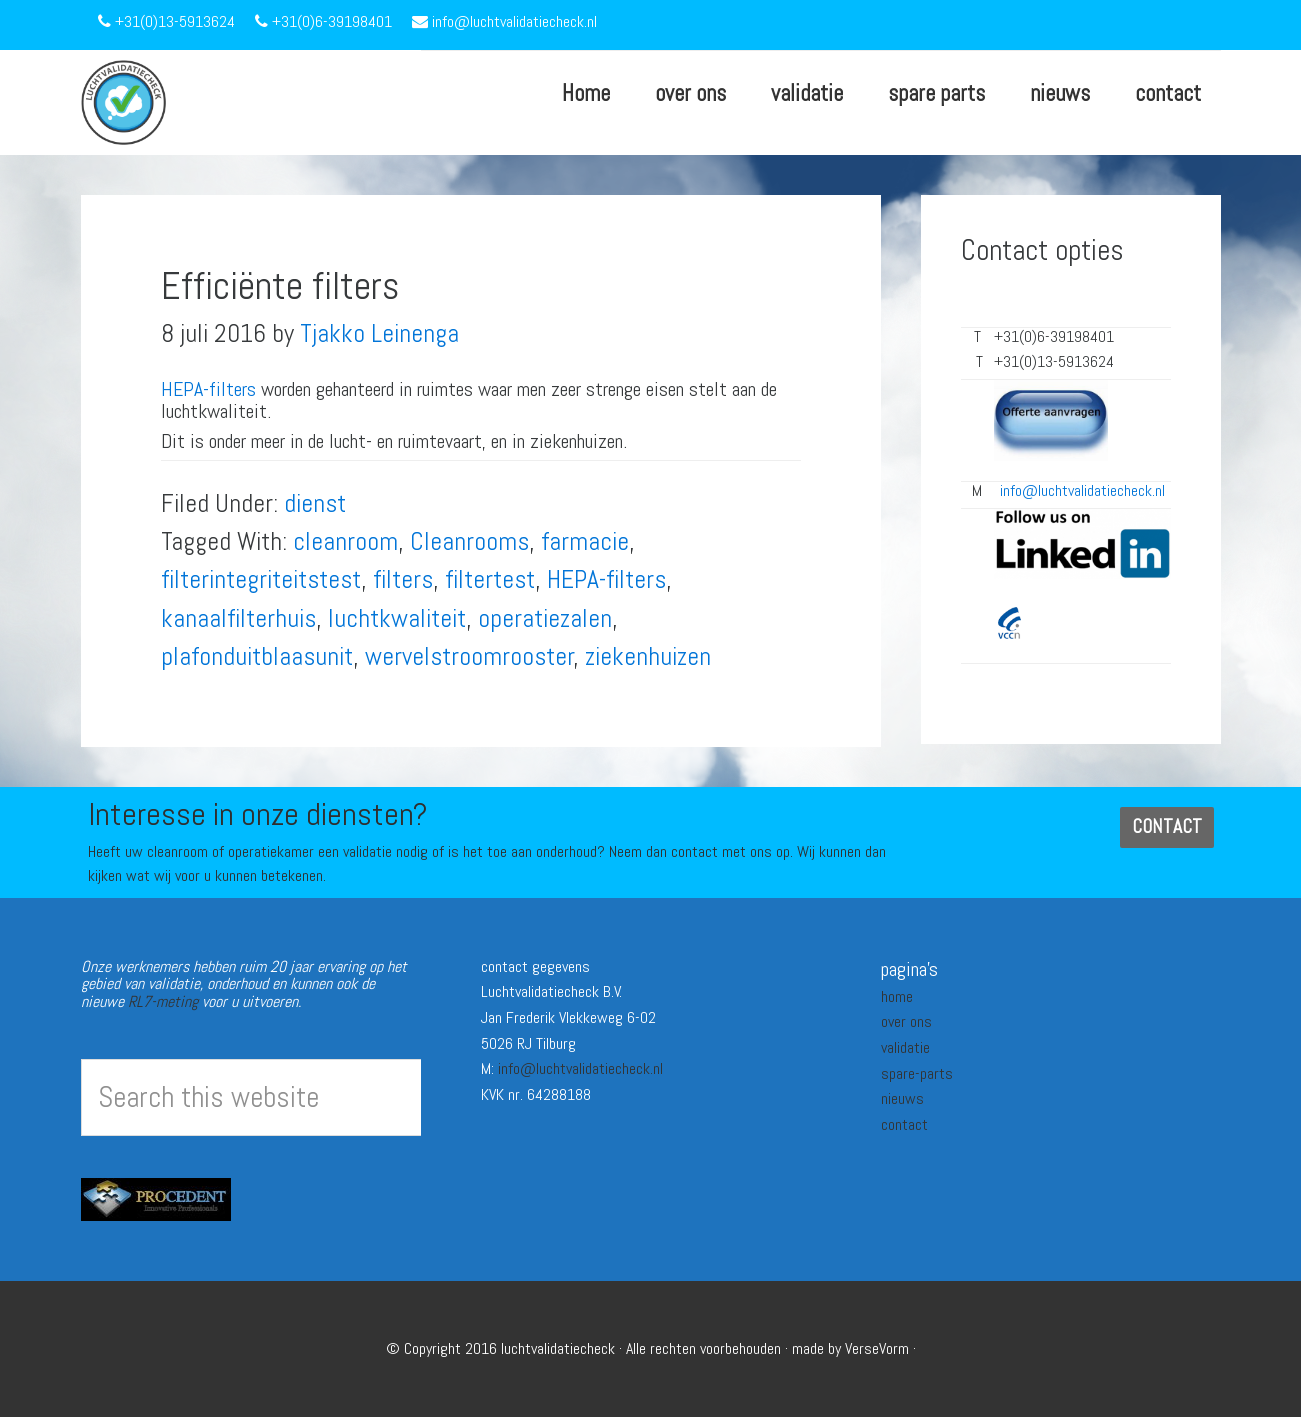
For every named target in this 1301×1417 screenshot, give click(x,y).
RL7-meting (163, 1001)
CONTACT (1167, 826)
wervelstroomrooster (469, 656)
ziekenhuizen (648, 656)
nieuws (902, 1098)
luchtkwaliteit (397, 618)
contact (904, 1124)
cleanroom (345, 541)
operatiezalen (545, 618)
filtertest (490, 579)
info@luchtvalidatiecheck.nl (580, 1068)
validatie (905, 1047)
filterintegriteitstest (261, 579)
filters (403, 579)
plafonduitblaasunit (257, 656)
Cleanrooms (469, 541)
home (897, 996)
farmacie (585, 541)
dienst (315, 503)
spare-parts (917, 1073)
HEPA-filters (208, 389)
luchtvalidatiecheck (558, 1348)
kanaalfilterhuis (238, 618)
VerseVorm (877, 1348)
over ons (906, 1021)
